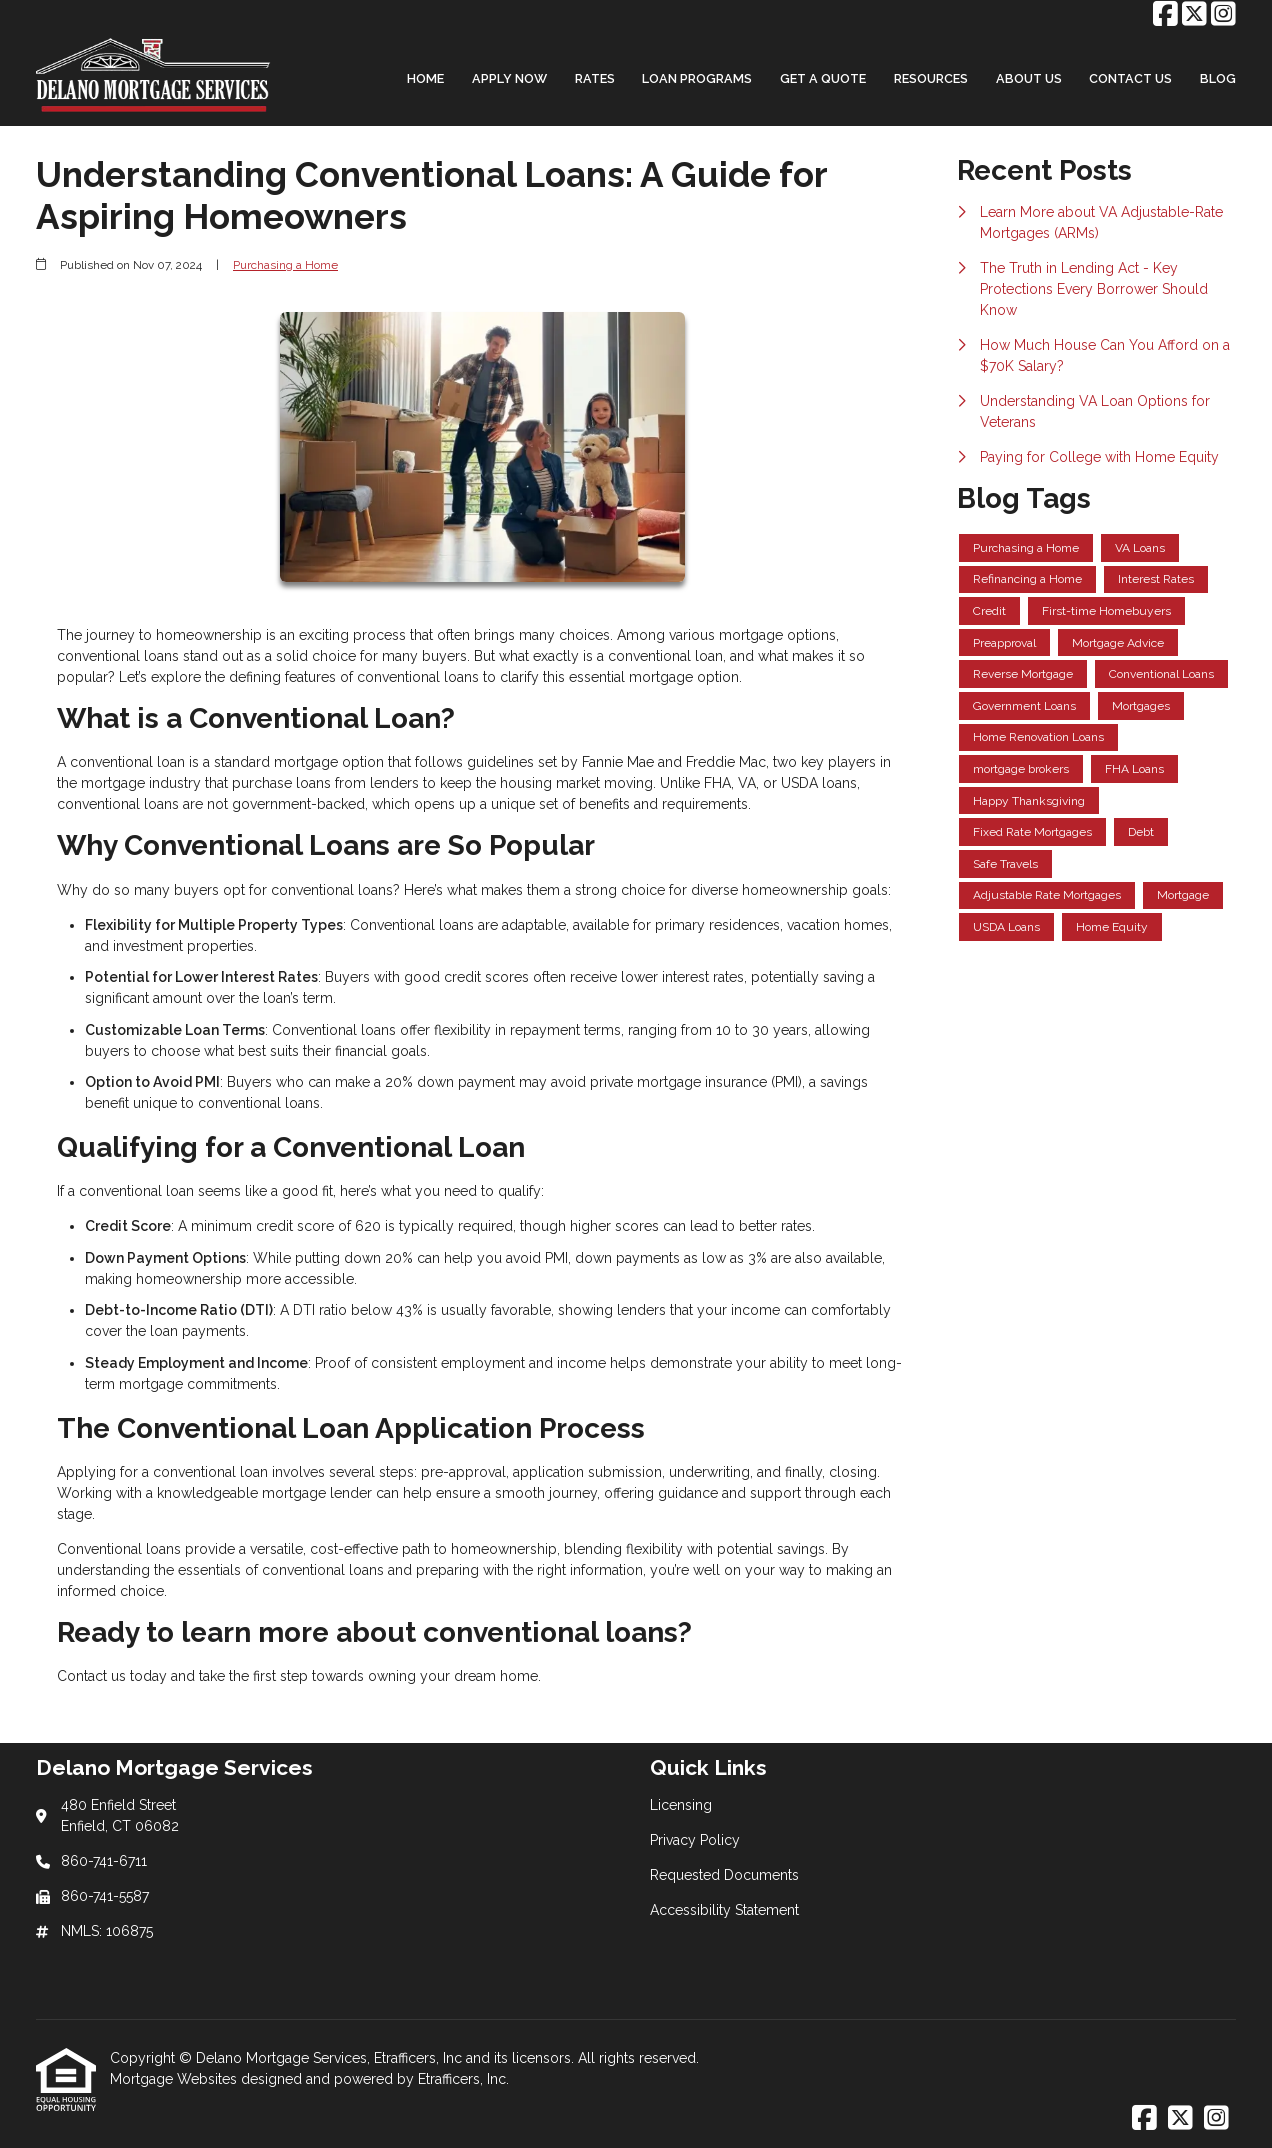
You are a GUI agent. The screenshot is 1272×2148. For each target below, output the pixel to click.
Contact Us (1130, 78)
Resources (931, 78)
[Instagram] (1223, 15)
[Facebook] (1165, 15)
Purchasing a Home (285, 265)
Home (425, 78)
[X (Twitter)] (1194, 15)
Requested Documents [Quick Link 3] (724, 1875)
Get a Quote (823, 78)
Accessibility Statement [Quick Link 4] (724, 1910)
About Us (1029, 78)
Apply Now (509, 78)
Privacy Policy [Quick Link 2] (695, 1840)
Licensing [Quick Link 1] (681, 1805)
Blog (1218, 78)
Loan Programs (697, 78)
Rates (595, 78)
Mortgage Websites (175, 2079)
